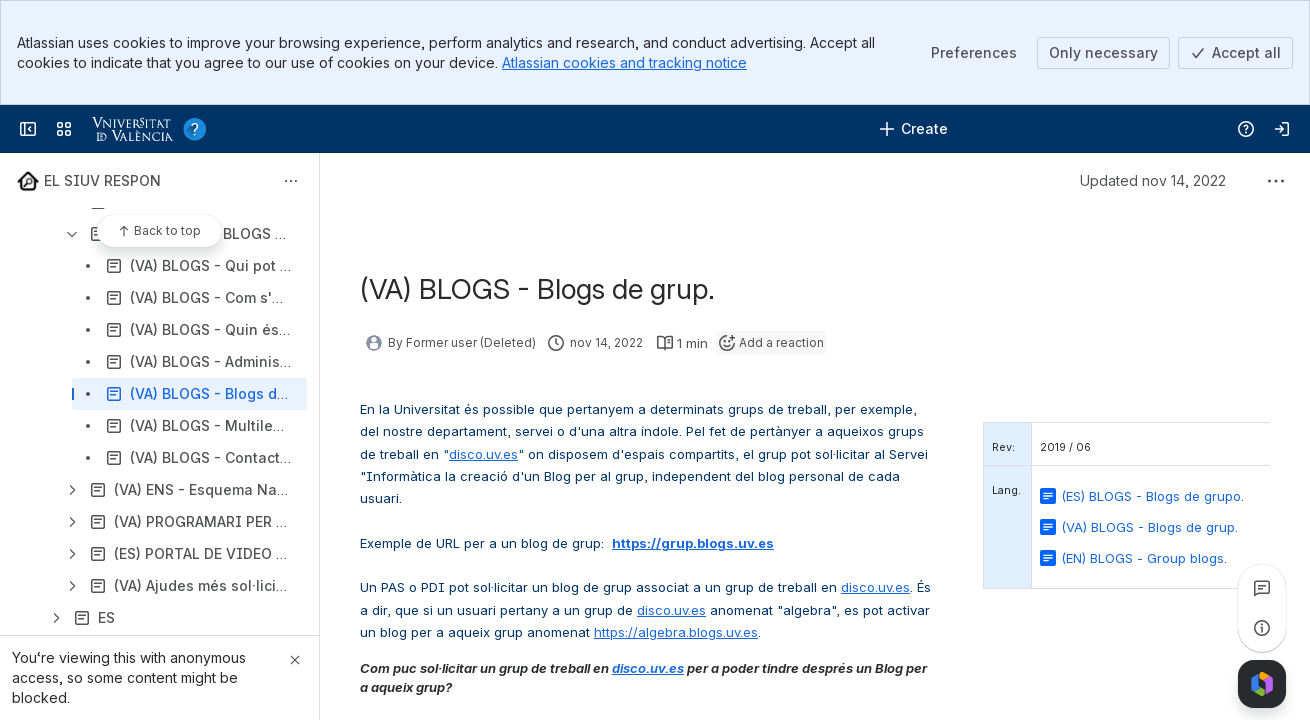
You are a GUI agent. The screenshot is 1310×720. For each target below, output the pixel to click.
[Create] (913, 129)
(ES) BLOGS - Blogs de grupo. (1152, 496)
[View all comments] (1262, 588)
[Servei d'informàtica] (154, 129)
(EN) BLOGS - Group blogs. (1144, 558)
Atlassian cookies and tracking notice (624, 62)
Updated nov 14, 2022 (1153, 180)
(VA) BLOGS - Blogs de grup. (1149, 527)
